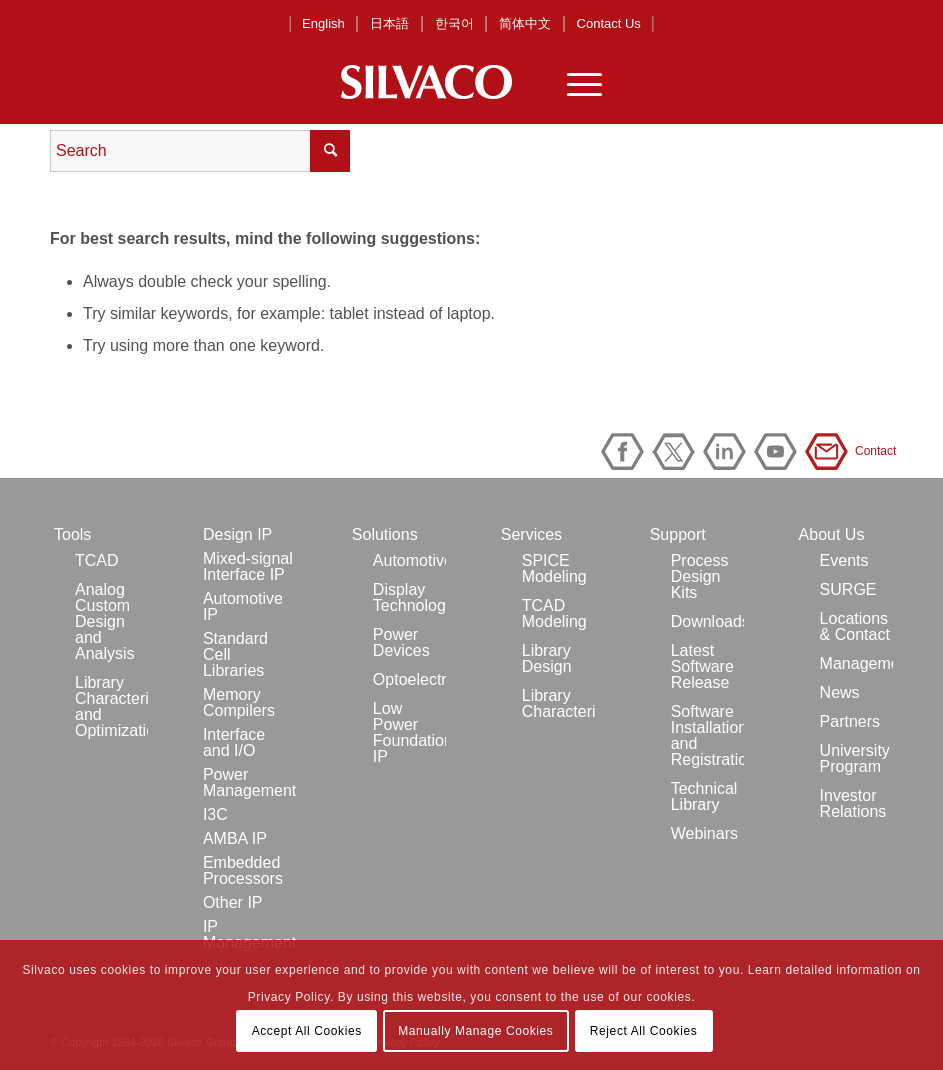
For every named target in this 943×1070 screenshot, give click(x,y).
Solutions (385, 534)
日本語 (389, 23)
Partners (850, 721)
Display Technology (409, 597)
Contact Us (609, 23)
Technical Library (704, 796)
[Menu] (574, 82)
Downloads (707, 621)
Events (844, 560)
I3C (215, 814)
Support (678, 534)
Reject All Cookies (644, 1031)
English (323, 23)
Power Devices (401, 642)
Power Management (249, 782)
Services (531, 534)
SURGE (848, 589)
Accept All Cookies (307, 1031)
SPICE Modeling (554, 568)
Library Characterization (558, 703)
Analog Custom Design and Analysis (105, 621)
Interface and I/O (234, 742)
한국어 (454, 23)
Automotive (409, 560)
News (840, 692)
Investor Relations (853, 803)
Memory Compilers (239, 702)
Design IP (237, 534)
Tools (72, 534)
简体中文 (525, 23)
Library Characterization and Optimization (111, 706)
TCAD (97, 560)
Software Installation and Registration (707, 735)
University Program (855, 758)
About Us (832, 534)
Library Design (547, 658)
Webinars (704, 833)
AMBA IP (235, 838)
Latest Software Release (702, 666)
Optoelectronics (409, 679)
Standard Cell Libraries (235, 654)
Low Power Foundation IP (409, 732)
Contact (830, 451)
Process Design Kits (700, 576)
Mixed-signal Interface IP (248, 566)
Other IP (233, 902)
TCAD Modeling (554, 613)
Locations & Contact (855, 626)
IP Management (249, 934)
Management (856, 663)
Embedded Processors (243, 870)
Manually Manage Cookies (475, 1031)
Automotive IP (243, 606)
